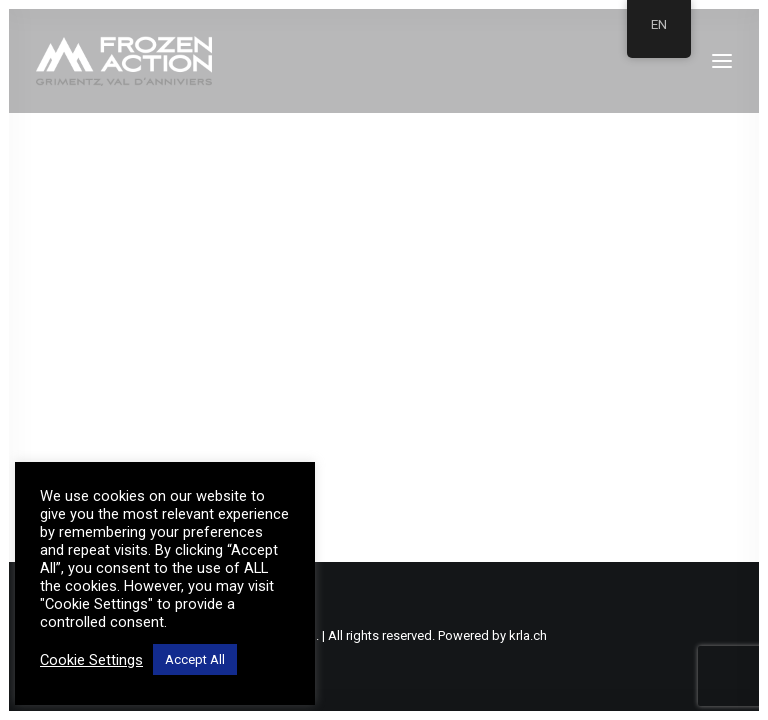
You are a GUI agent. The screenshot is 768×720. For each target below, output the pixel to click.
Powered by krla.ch (492, 635)
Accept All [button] (195, 659)
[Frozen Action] (124, 61)
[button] (722, 61)
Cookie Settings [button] (91, 660)
